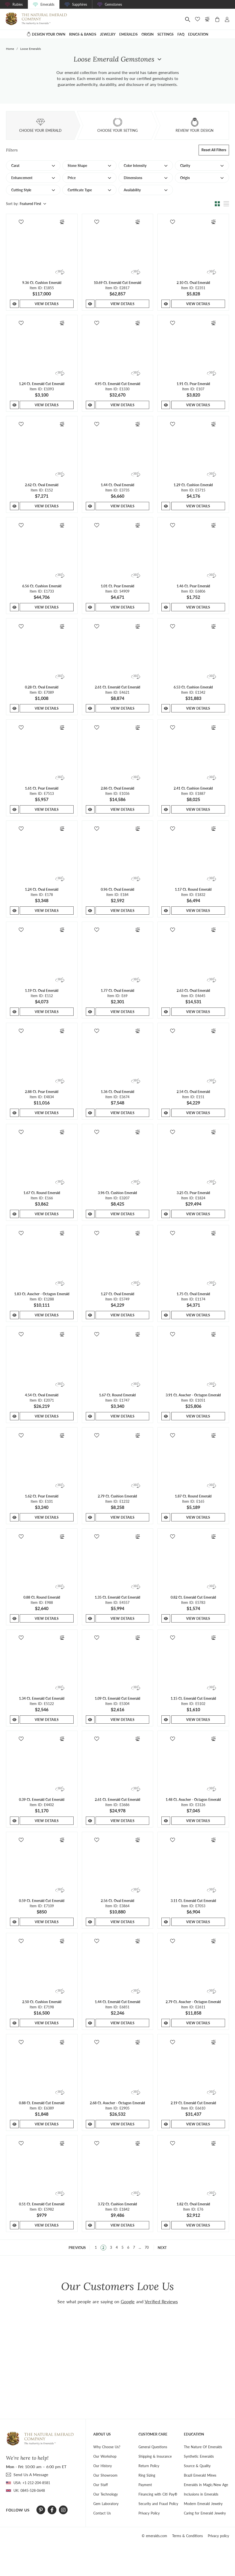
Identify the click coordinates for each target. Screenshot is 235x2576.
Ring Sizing (146, 2475)
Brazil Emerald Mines (200, 2475)
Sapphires (79, 4)
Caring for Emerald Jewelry (205, 2513)
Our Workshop (105, 2456)
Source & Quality (197, 2466)
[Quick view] (14, 304)
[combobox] (32, 204)
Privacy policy (218, 2536)
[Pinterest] (41, 2510)
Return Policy (148, 2466)
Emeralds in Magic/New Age (206, 2485)
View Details (47, 304)
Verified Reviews (161, 2301)
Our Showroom (105, 2475)
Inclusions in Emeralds (201, 2494)
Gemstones (113, 4)
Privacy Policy (149, 2513)
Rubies (17, 4)
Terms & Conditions (187, 2536)
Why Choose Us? (106, 2447)
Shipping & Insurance (155, 2456)
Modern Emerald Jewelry (203, 2504)
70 (147, 2247)
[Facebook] (52, 2510)
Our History (102, 2466)
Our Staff (100, 2485)
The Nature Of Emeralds (203, 2447)
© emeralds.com (154, 2536)
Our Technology (105, 2494)
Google (128, 2301)
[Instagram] (63, 2510)
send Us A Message (30, 2474)
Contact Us (102, 2513)
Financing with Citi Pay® (157, 2494)
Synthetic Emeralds (199, 2456)
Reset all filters (213, 150)
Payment (145, 2485)
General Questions (152, 2447)
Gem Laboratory (105, 2504)
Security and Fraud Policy (158, 2504)
